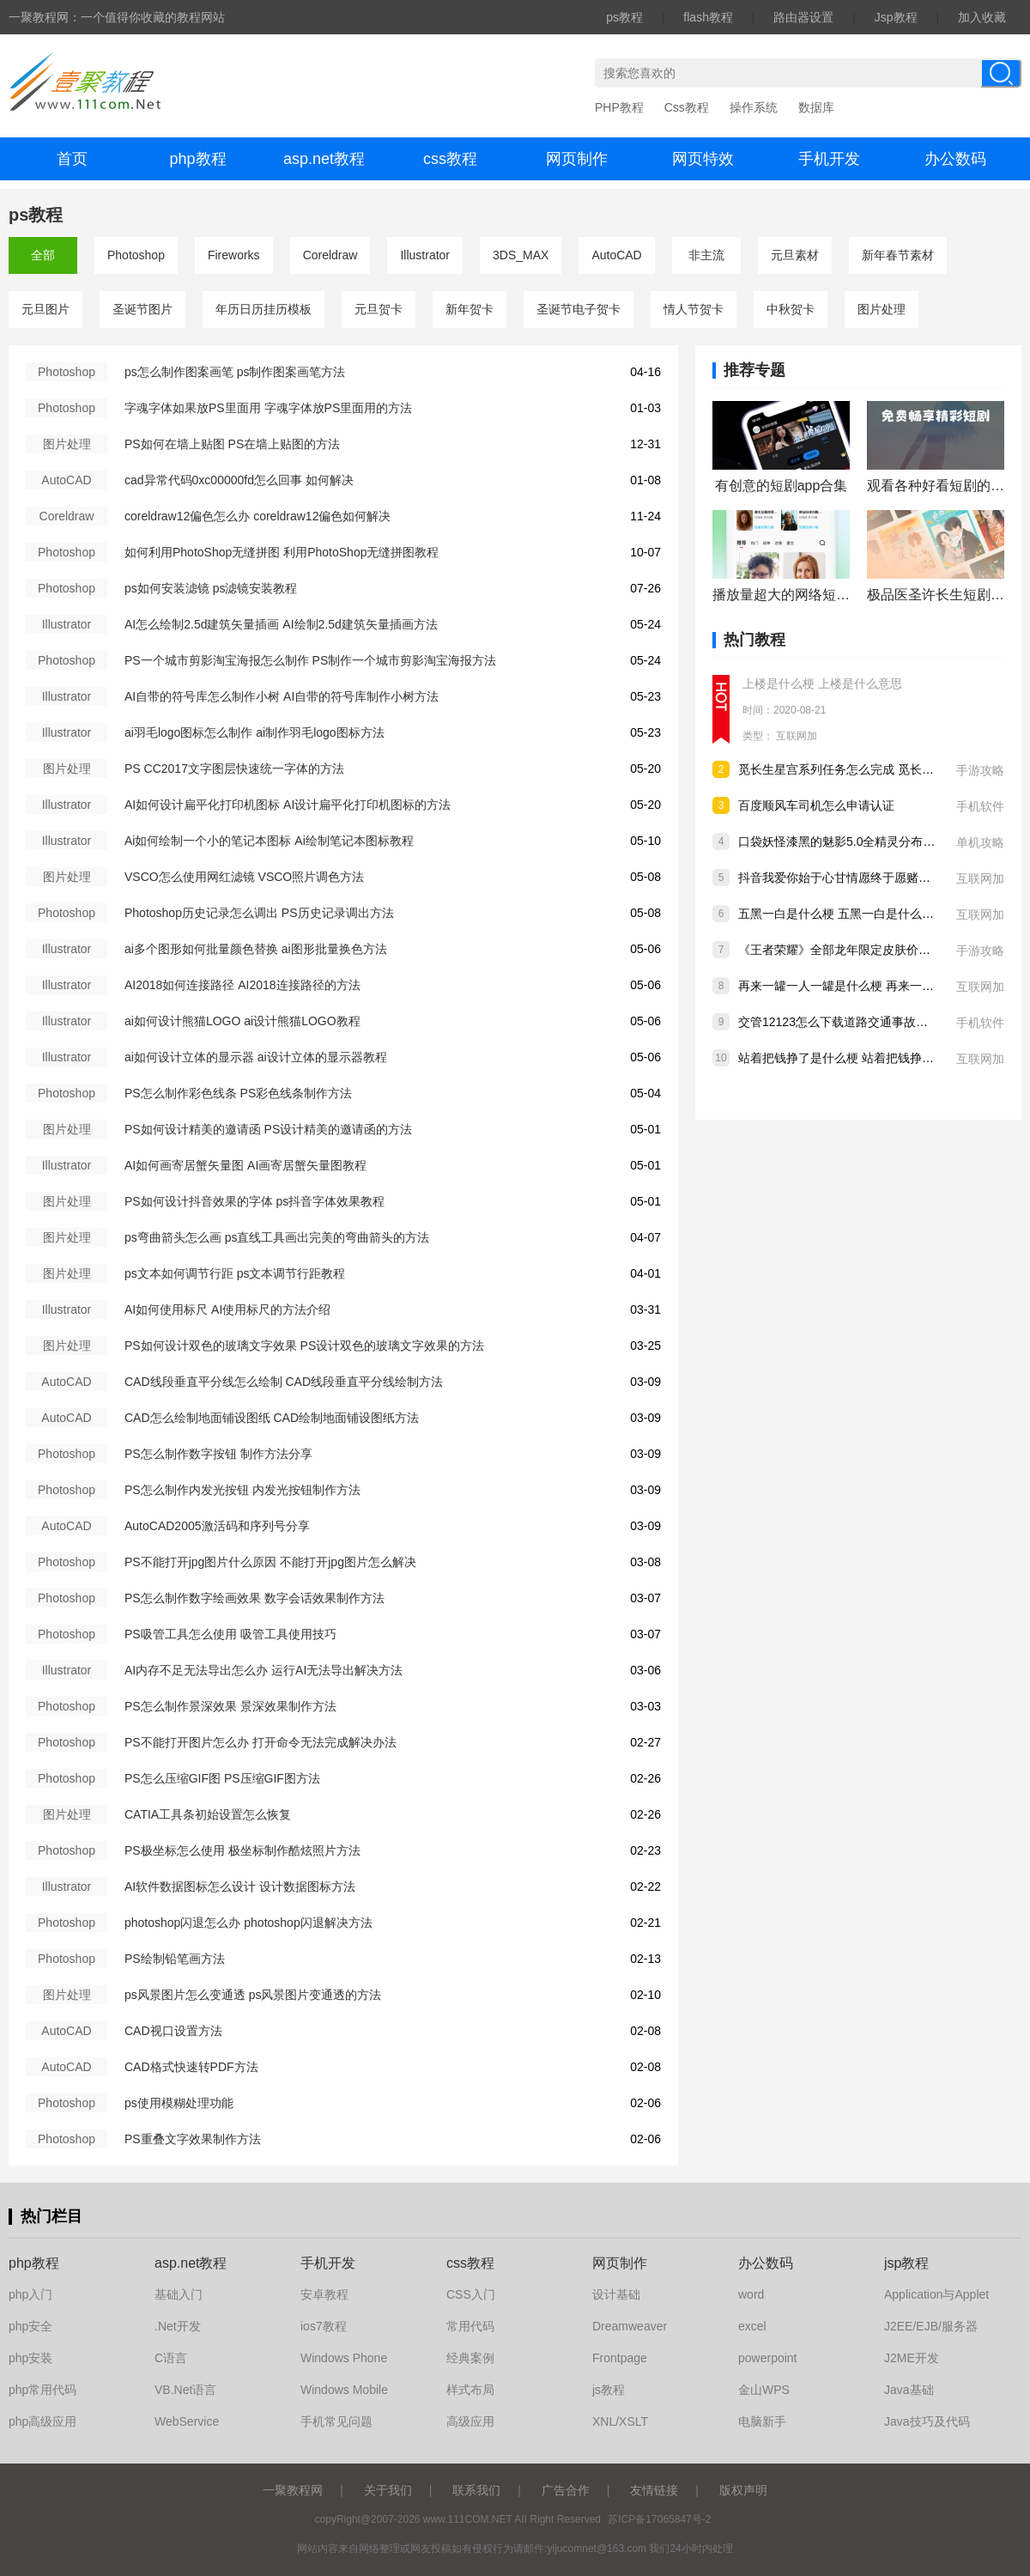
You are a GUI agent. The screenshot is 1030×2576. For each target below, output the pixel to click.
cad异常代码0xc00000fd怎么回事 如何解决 (239, 480)
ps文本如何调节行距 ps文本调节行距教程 (234, 1273)
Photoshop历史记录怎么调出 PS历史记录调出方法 (259, 913)
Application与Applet (936, 2294)
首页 (72, 158)
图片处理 (881, 309)
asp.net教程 (324, 158)
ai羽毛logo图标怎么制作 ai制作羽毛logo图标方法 (254, 732)
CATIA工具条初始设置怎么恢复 (207, 1814)
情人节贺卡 (693, 309)
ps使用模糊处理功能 (178, 2103)
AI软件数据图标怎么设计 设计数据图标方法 (239, 1886)
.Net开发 (177, 2326)
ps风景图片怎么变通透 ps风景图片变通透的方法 (252, 1995)
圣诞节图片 (142, 309)
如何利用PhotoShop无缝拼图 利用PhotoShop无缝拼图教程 (281, 552)
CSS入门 (470, 2294)
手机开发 (829, 158)
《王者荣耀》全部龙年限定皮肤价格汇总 (846, 950)
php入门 (30, 2294)
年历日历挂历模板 (263, 309)
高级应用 (470, 2421)
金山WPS (764, 2390)
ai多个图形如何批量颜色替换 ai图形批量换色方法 (255, 949)
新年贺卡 (469, 309)
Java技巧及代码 (927, 2421)
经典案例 (470, 2358)
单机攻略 (980, 842)
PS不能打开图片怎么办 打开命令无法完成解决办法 (260, 1742)
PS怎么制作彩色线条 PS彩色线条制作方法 (238, 1093)
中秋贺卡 (790, 309)
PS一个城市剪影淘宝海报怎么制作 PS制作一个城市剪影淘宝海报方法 (310, 660)
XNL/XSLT (620, 2421)
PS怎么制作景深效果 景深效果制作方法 (230, 1706)
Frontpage (619, 2358)
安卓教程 (324, 2294)
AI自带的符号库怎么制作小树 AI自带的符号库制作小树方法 (281, 696)
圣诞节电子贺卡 (578, 309)
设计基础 (616, 2294)
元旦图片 (45, 309)
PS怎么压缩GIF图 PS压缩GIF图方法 (222, 1778)
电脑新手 (762, 2421)
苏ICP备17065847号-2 (659, 2519)
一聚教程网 (293, 2490)
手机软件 (980, 806)
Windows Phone (343, 2358)
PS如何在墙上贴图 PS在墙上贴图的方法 (232, 444)
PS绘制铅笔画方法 (174, 1958)
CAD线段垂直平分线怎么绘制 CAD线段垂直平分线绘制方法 (283, 1381)
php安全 (30, 2326)
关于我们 (388, 2490)
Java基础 (909, 2390)
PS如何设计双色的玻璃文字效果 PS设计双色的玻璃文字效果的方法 (304, 1345)
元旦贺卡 (378, 309)
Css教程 (686, 107)
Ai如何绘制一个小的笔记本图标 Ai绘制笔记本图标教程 (269, 841)
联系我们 (476, 2490)
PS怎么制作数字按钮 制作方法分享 (218, 1454)
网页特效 (703, 158)
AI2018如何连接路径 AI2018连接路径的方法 (242, 985)
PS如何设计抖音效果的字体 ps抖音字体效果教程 (254, 1201)
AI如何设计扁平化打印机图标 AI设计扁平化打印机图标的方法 (287, 804)
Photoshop (136, 255)
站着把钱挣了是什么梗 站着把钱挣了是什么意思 (866, 1058)
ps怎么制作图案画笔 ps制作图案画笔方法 (234, 372)
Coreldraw (330, 255)
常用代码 (470, 2326)
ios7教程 (323, 2326)
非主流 (706, 255)
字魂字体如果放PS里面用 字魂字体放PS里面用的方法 (268, 408)
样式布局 (470, 2390)
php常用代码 (42, 2390)
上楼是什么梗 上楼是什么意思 (822, 683)
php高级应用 (42, 2421)
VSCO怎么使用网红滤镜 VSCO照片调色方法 (244, 877)
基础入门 (178, 2294)
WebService (186, 2421)
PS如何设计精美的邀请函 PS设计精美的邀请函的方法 (268, 1129)
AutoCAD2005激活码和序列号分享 (217, 1526)
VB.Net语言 (185, 2390)
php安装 (30, 2358)
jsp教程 (906, 2263)
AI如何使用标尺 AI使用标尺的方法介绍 (227, 1309)
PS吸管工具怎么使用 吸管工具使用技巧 (230, 1634)
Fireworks (234, 255)
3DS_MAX (520, 255)
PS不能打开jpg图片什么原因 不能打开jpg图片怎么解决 (270, 1562)
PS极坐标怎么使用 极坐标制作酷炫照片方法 (242, 1850)
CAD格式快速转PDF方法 (191, 2067)
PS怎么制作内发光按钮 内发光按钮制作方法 (242, 1490)
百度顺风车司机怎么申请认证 (816, 805)
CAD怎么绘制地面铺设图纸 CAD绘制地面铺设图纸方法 (271, 1418)
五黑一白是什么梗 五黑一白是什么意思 (842, 913)
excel (752, 2326)
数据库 (816, 107)
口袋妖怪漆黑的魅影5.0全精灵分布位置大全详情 (866, 841)
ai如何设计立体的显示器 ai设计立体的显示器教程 (255, 1057)
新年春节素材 (898, 255)
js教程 (608, 2390)
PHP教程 (619, 107)
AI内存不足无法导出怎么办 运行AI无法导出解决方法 (263, 1670)
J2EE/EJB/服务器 (931, 2326)
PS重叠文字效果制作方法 (192, 2139)
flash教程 (708, 17)
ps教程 (624, 17)
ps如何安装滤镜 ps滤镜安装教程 (210, 588)
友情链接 (654, 2490)
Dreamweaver (629, 2326)
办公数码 (955, 158)
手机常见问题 (336, 2421)
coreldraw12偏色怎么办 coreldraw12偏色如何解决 (257, 516)
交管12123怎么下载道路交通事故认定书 (845, 1022)
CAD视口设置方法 (173, 2031)
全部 (43, 255)
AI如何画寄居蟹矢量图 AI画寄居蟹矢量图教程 (245, 1165)
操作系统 (754, 107)
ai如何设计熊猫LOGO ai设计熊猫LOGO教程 (242, 1021)
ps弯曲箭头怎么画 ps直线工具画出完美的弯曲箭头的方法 (276, 1237)
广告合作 (566, 2490)
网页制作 (577, 158)
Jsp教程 (896, 17)
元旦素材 (795, 255)
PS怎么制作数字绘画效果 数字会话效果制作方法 (254, 1598)
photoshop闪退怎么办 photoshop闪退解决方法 (248, 1922)
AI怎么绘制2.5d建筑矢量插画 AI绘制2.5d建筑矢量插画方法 (281, 624)
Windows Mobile (344, 2390)
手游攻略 (980, 770)
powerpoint (767, 2358)
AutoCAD (616, 255)
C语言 (170, 2358)
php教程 (197, 158)
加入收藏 (982, 17)
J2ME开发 (911, 2358)
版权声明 (743, 2490)
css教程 (450, 158)
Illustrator (425, 255)
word (751, 2294)
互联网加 (796, 736)
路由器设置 (803, 17)
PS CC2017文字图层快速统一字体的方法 (234, 768)
